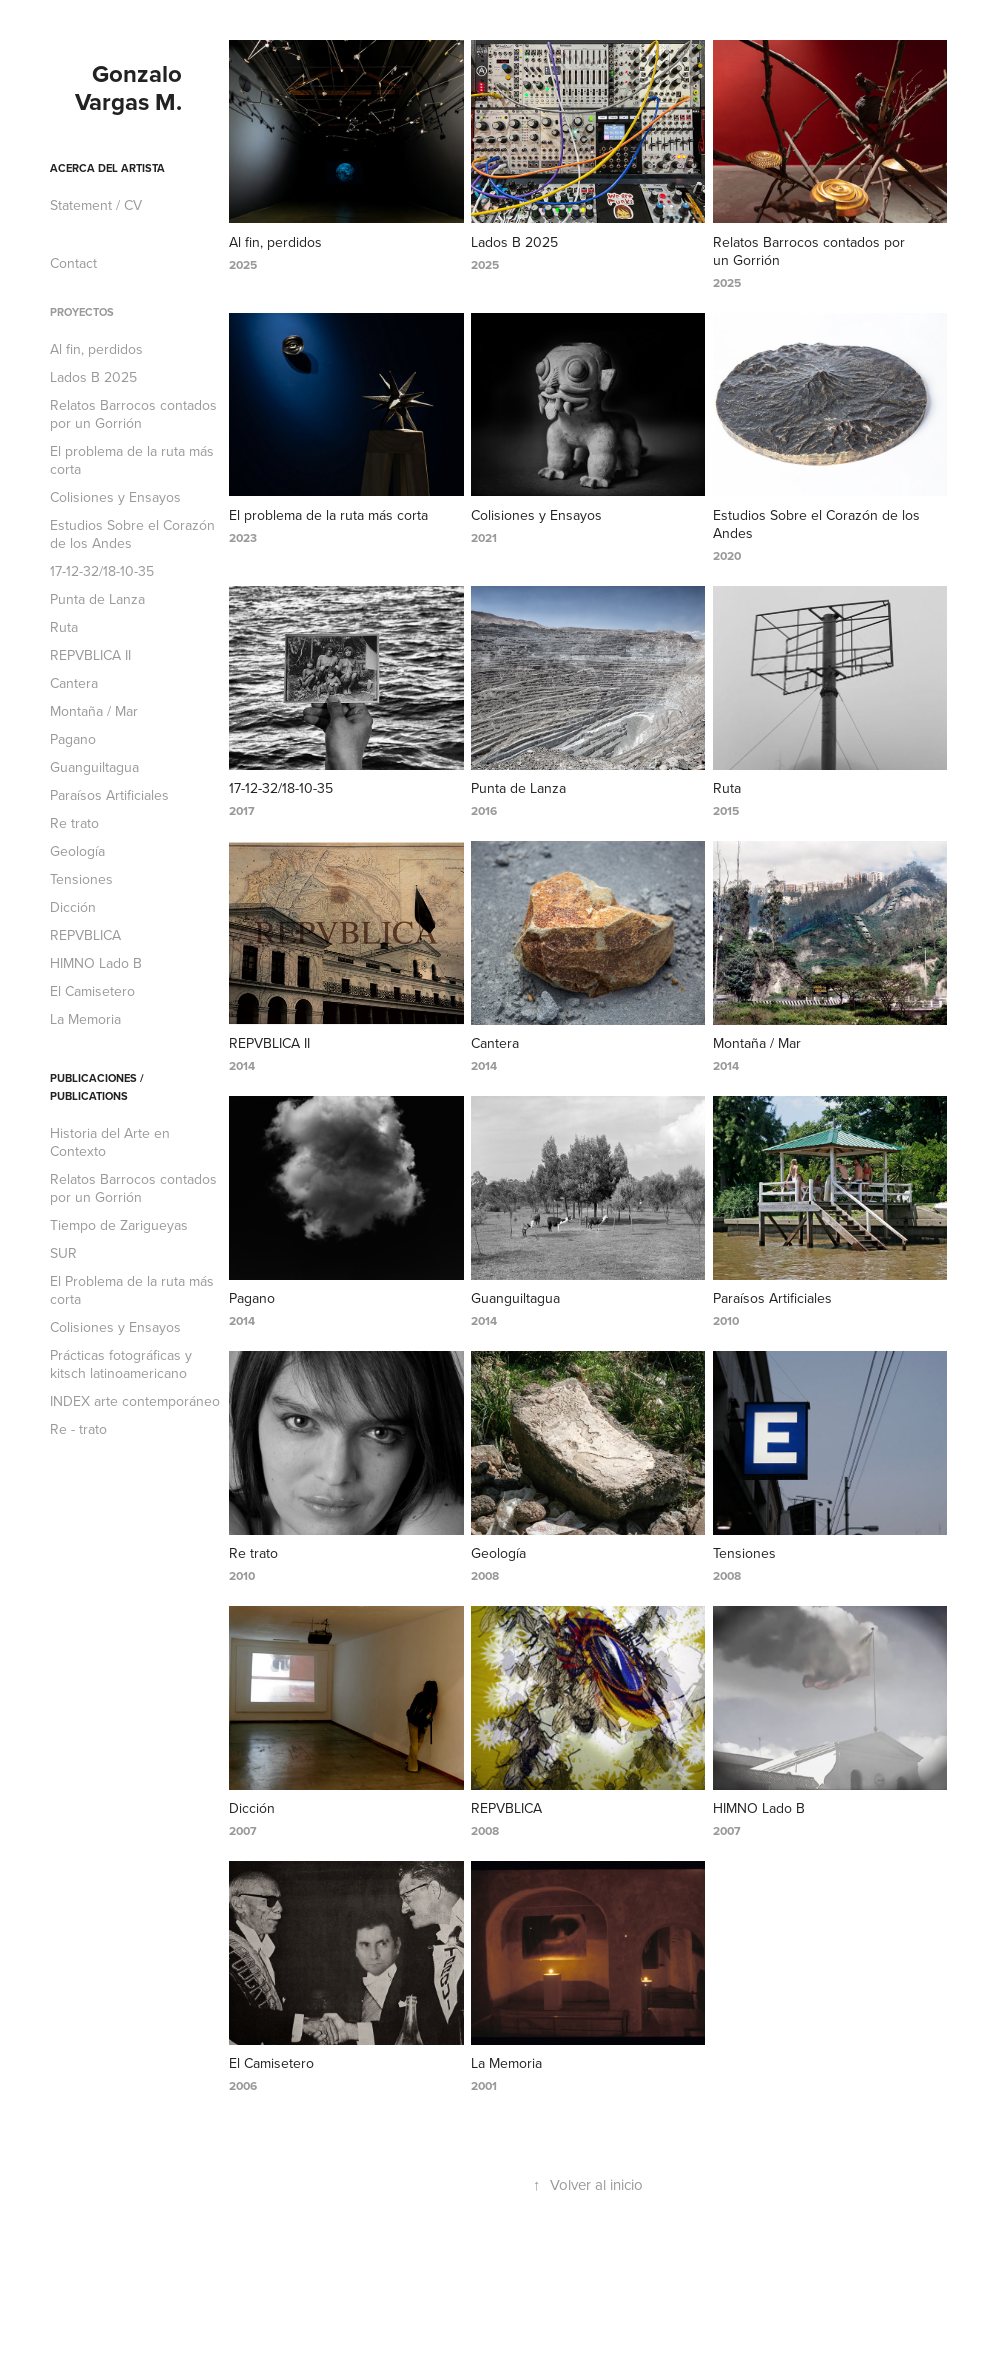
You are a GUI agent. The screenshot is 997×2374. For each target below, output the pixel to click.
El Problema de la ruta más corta (132, 1290)
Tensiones (81, 879)
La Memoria (85, 1019)
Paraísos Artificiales (109, 795)
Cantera (74, 683)
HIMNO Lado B (96, 963)
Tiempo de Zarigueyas (119, 1225)
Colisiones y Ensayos (115, 497)
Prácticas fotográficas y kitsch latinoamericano (121, 1364)
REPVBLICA (85, 935)
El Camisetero (92, 991)
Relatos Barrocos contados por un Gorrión (133, 414)
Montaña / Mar (94, 711)
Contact (73, 263)
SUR (63, 1253)
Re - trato (78, 1429)
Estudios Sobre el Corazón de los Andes (132, 534)
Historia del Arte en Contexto (110, 1142)
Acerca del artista (107, 168)
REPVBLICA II (90, 655)
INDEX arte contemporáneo (135, 1401)
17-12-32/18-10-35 (102, 571)
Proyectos (82, 312)
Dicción (73, 907)
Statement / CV (96, 205)
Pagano (73, 739)
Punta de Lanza (97, 599)
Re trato (74, 823)
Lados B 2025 (93, 377)
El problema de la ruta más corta (132, 460)
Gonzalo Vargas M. (131, 87)
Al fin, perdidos (96, 349)
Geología (77, 851)
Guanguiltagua (94, 767)
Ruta (64, 627)
